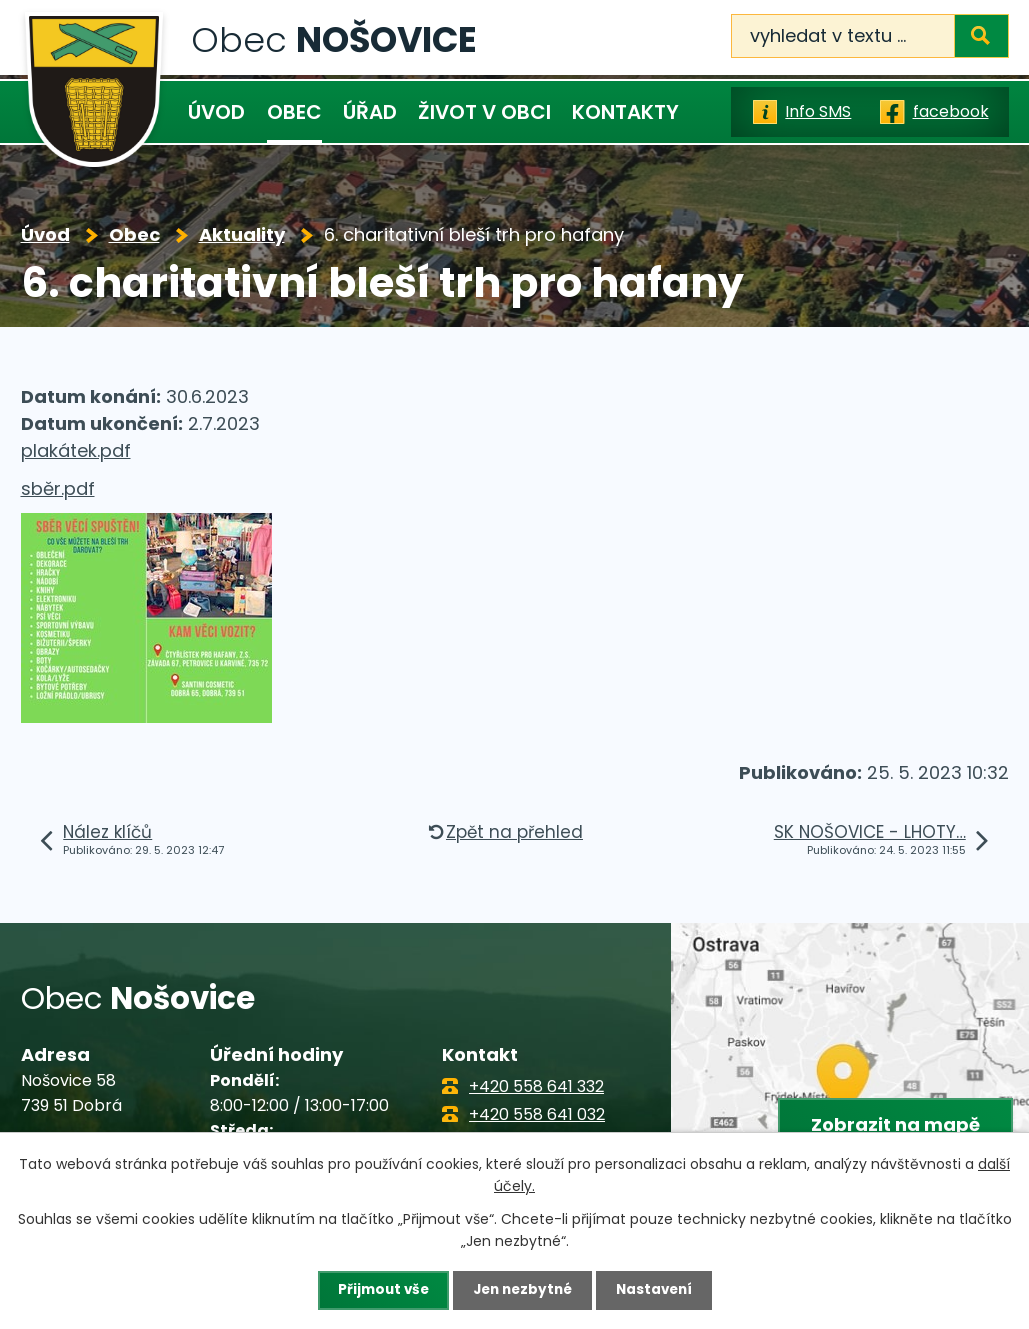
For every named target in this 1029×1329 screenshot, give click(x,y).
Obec (294, 112)
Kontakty (625, 112)
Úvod (216, 112)
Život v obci (484, 112)
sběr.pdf (58, 488)
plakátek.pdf (76, 450)
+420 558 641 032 (537, 1114)
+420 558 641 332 (536, 1086)
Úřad (370, 112)
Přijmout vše (378, 1290)
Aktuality (242, 234)
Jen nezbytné (522, 1290)
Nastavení (659, 1290)
